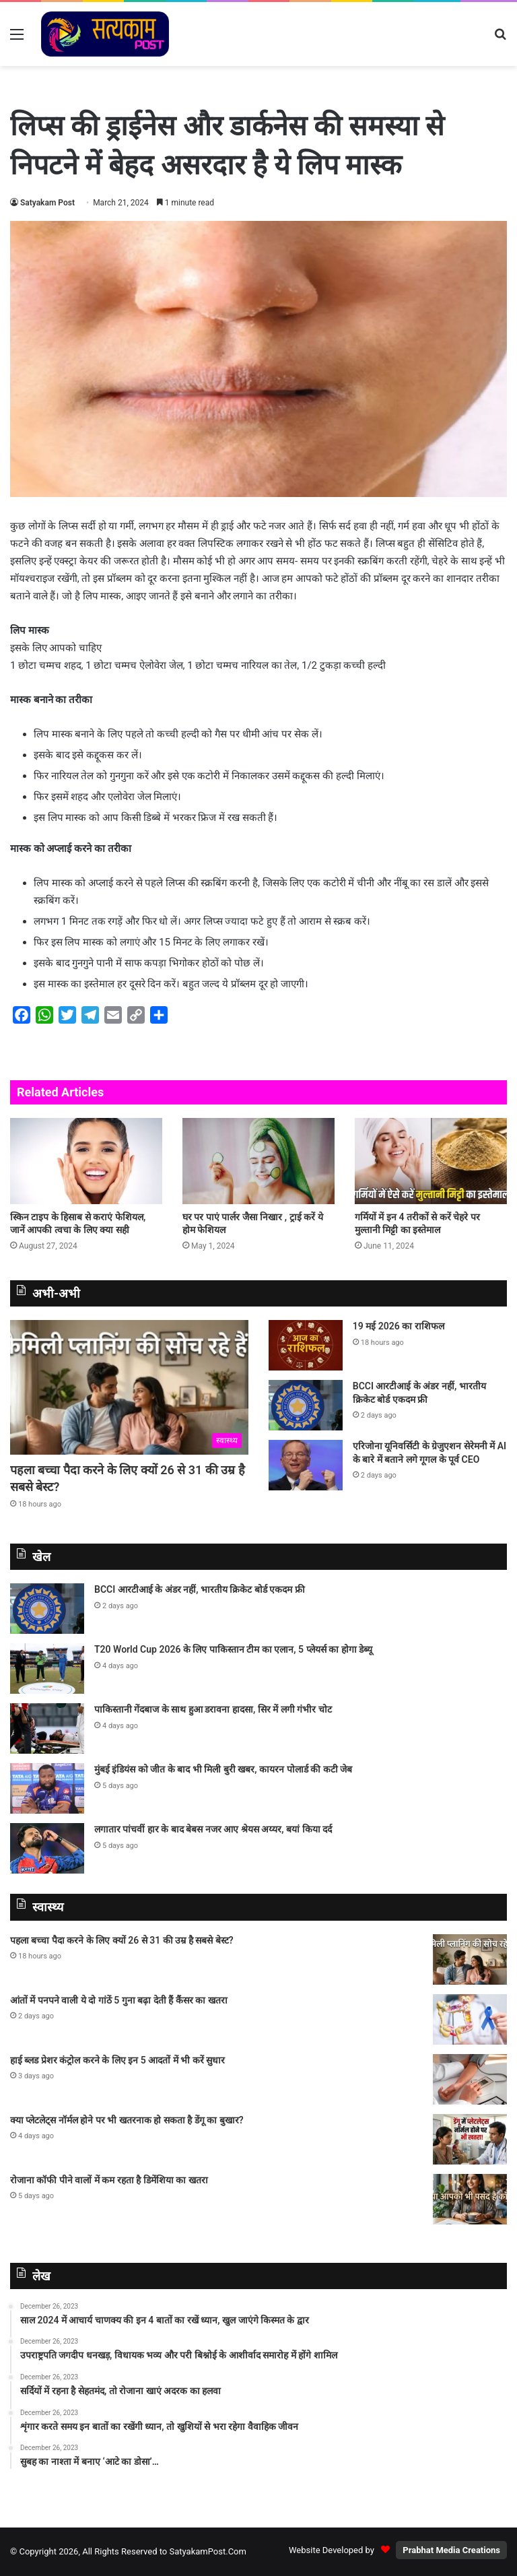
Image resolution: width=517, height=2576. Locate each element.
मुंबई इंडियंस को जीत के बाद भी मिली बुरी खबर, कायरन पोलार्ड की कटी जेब (223, 1769)
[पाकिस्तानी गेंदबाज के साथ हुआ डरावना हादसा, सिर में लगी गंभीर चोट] (47, 1728)
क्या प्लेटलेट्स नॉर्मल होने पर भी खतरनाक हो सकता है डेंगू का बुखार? (128, 2120)
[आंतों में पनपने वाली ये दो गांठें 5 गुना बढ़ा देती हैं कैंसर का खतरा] (470, 2019)
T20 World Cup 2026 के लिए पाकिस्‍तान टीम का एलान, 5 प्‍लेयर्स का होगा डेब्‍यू (233, 1649)
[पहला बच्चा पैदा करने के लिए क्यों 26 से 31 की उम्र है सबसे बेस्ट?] (129, 1387)
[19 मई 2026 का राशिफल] (306, 1345)
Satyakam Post (47, 202)
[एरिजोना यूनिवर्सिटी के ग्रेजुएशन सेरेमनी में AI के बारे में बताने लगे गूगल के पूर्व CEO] (306, 1465)
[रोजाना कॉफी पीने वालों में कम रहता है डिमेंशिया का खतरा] (470, 2199)
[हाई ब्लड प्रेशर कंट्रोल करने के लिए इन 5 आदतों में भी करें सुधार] (470, 2079)
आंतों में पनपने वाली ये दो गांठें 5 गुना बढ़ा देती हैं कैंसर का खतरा (119, 2000)
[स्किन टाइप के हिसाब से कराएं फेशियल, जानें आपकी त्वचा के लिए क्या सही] (86, 1160)
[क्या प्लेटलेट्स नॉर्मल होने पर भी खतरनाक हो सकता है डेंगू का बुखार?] (470, 2139)
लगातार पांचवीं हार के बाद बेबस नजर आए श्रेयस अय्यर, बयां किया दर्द (213, 1829)
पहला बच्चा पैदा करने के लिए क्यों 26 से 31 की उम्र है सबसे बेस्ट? (122, 1940)
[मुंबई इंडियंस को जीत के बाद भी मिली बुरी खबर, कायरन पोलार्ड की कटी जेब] (47, 1788)
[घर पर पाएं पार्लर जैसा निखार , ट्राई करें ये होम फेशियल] (258, 1160)
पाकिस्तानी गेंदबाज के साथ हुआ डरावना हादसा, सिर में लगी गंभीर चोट (213, 1709)
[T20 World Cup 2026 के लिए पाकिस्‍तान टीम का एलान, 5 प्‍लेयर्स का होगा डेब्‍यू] (47, 1668)
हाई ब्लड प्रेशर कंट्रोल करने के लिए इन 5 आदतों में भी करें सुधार (117, 2060)
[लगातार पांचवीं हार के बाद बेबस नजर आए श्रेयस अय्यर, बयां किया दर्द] (47, 1848)
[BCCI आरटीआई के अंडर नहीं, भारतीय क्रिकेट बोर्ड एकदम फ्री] (306, 1405)
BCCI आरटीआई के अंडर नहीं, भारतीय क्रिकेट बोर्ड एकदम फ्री (199, 1589)
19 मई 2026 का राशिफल (398, 1326)
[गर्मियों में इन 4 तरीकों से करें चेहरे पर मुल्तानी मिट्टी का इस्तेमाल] (431, 1160)
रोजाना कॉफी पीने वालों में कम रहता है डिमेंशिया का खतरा (109, 2180)
